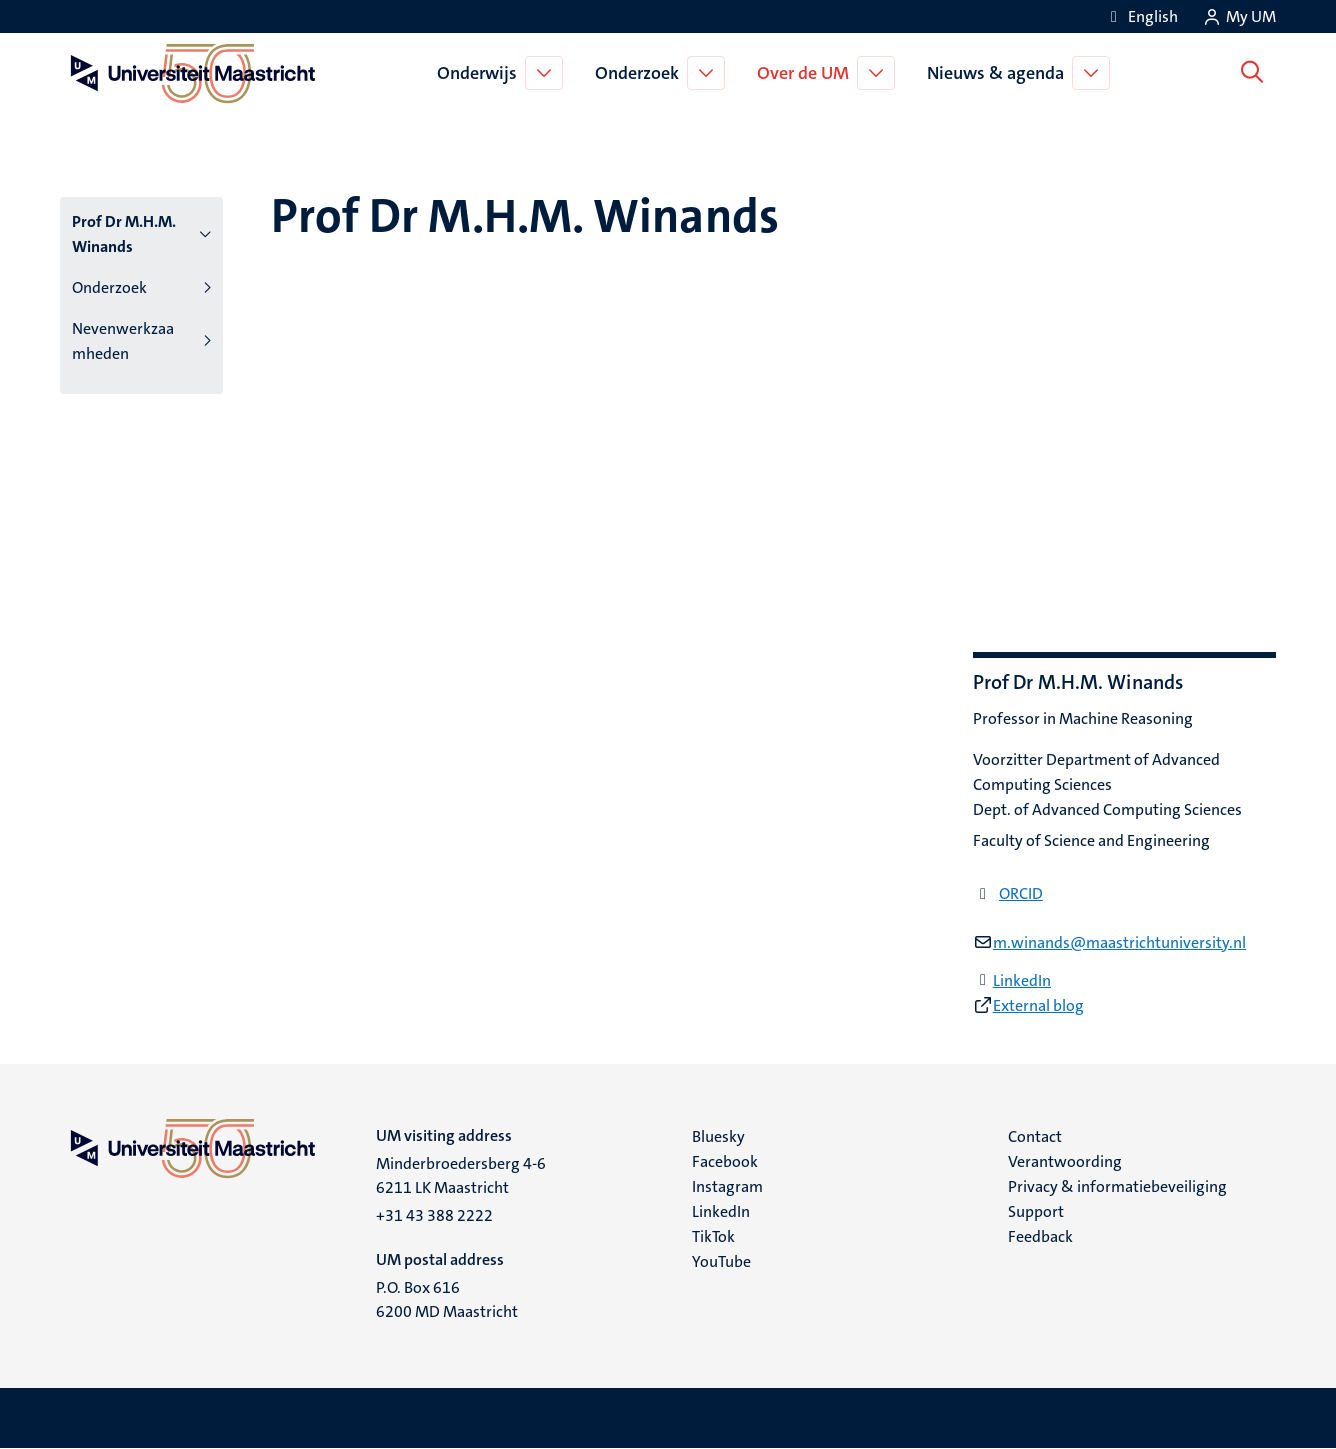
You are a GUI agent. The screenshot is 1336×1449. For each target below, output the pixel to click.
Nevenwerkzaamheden (123, 341)
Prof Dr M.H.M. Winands (124, 234)
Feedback (1040, 1236)
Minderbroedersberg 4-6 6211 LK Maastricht (461, 1175)
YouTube (721, 1261)
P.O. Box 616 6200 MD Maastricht (447, 1299)
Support (1036, 1211)
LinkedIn (1022, 980)
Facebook (725, 1161)
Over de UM (807, 73)
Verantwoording (1065, 1161)
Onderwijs (481, 73)
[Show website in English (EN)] (1141, 16)
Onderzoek (641, 73)
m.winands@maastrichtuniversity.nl (1119, 942)
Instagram (727, 1186)
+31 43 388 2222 (434, 1215)
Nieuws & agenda (999, 73)
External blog (1038, 1005)
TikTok (713, 1236)
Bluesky (718, 1136)
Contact (1035, 1136)
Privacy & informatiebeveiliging (1117, 1186)
